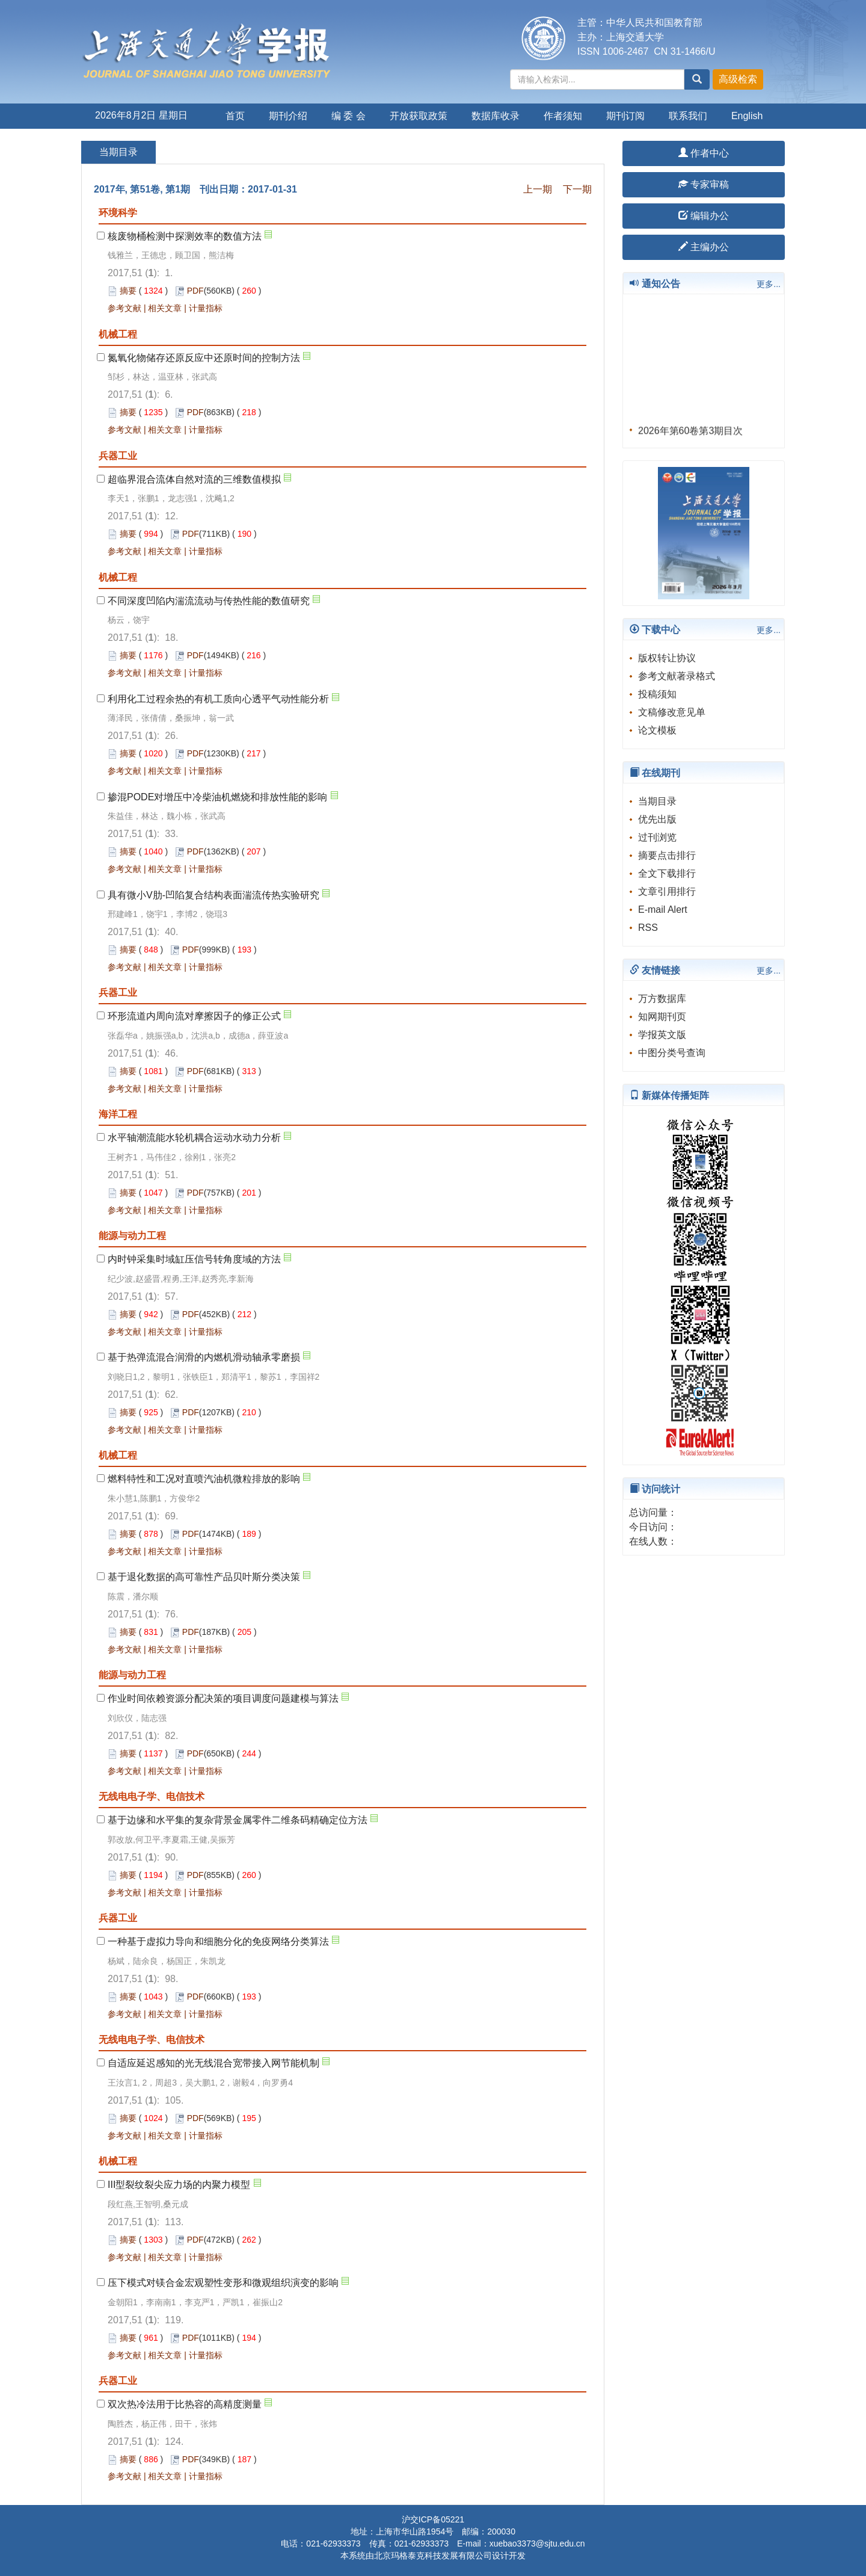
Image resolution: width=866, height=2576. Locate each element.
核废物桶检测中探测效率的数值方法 (185, 236)
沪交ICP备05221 (433, 2519)
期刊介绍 (288, 116)
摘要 (128, 290)
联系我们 (688, 116)
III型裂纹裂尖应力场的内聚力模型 (179, 2184)
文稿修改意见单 (671, 712)
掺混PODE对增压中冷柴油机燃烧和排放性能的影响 (217, 797)
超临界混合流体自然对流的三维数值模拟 (194, 479)
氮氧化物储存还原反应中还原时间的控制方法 (204, 358)
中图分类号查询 (671, 1053)
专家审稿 (703, 184)
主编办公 (703, 247)
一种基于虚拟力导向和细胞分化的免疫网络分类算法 (218, 1941)
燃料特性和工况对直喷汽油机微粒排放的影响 (204, 1479)
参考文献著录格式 (676, 676)
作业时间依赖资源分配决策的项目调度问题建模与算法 (223, 1698)
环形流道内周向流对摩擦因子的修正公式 (194, 1016)
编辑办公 (703, 216)
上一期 (537, 189)
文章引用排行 (667, 891)
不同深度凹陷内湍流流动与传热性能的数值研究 (209, 601)
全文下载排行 (667, 873)
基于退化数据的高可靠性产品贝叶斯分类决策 (204, 1577)
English (747, 116)
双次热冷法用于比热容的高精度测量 (185, 2404)
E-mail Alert (662, 909)
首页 (235, 116)
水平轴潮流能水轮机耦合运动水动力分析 (194, 1137)
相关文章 (165, 308)
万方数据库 (662, 998)
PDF (195, 290)
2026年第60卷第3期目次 (690, 436)
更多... (769, 284)
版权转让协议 (667, 658)
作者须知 (563, 116)
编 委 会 (348, 116)
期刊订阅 (625, 116)
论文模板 (657, 730)
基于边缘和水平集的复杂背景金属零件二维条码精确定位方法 (237, 1820)
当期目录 (657, 801)
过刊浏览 (657, 837)
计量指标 (206, 308)
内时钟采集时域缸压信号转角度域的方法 (194, 1259)
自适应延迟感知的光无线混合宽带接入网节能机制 (213, 2063)
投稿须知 (657, 694)
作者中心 (703, 153)
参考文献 (124, 308)
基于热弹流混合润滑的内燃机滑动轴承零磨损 (204, 1357)
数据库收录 (495, 116)
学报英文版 (662, 1035)
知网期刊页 (662, 1017)
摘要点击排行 (667, 855)
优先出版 (657, 819)
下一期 (577, 189)
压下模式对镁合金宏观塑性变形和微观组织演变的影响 (223, 2283)
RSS (648, 927)
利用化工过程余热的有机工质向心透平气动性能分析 (218, 699)
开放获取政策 (418, 116)
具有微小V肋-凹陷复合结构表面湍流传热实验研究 (213, 895)
